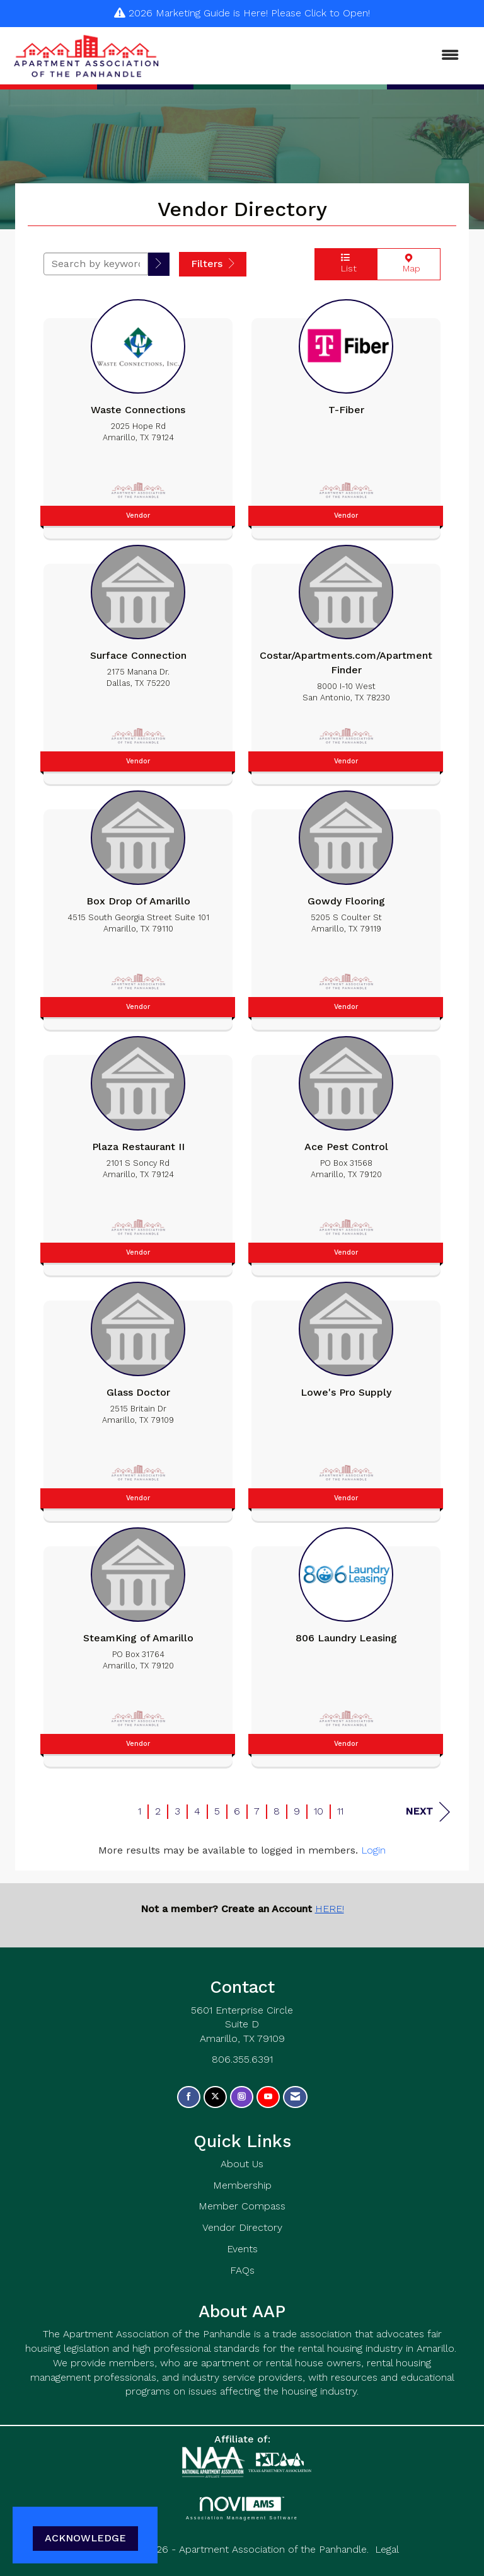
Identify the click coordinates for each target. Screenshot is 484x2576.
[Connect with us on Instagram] (241, 2097)
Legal (387, 2549)
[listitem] (138, 416)
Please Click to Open (319, 13)
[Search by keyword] (95, 264)
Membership (242, 2185)
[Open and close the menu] (317, 55)
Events (242, 2249)
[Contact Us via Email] (295, 2097)
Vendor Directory (242, 2227)
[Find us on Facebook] (188, 2097)
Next (427, 1811)
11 (340, 1811)
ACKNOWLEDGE (85, 2538)
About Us (242, 2164)
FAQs (242, 2270)
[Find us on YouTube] (268, 2097)
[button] (159, 264)
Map (409, 263)
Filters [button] (212, 264)
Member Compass (242, 2206)
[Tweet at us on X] (215, 2097)
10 (318, 1811)
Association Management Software (242, 2508)
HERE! (329, 1909)
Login (373, 1850)
